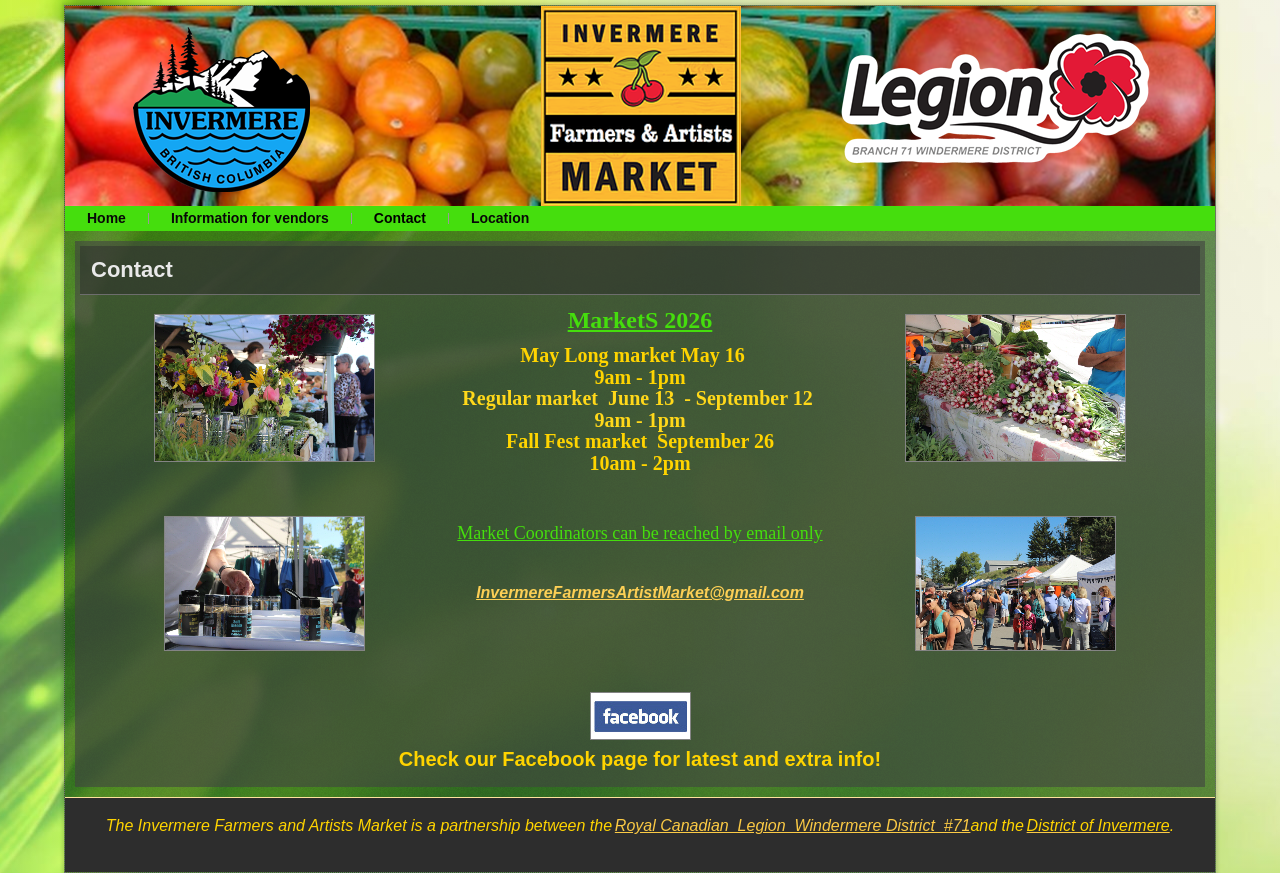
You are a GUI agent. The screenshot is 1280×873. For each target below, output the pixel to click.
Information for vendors (250, 218)
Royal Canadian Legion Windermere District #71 (793, 825)
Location (500, 218)
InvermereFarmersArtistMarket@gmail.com (640, 592)
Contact (400, 218)
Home (106, 218)
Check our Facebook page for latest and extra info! (640, 759)
